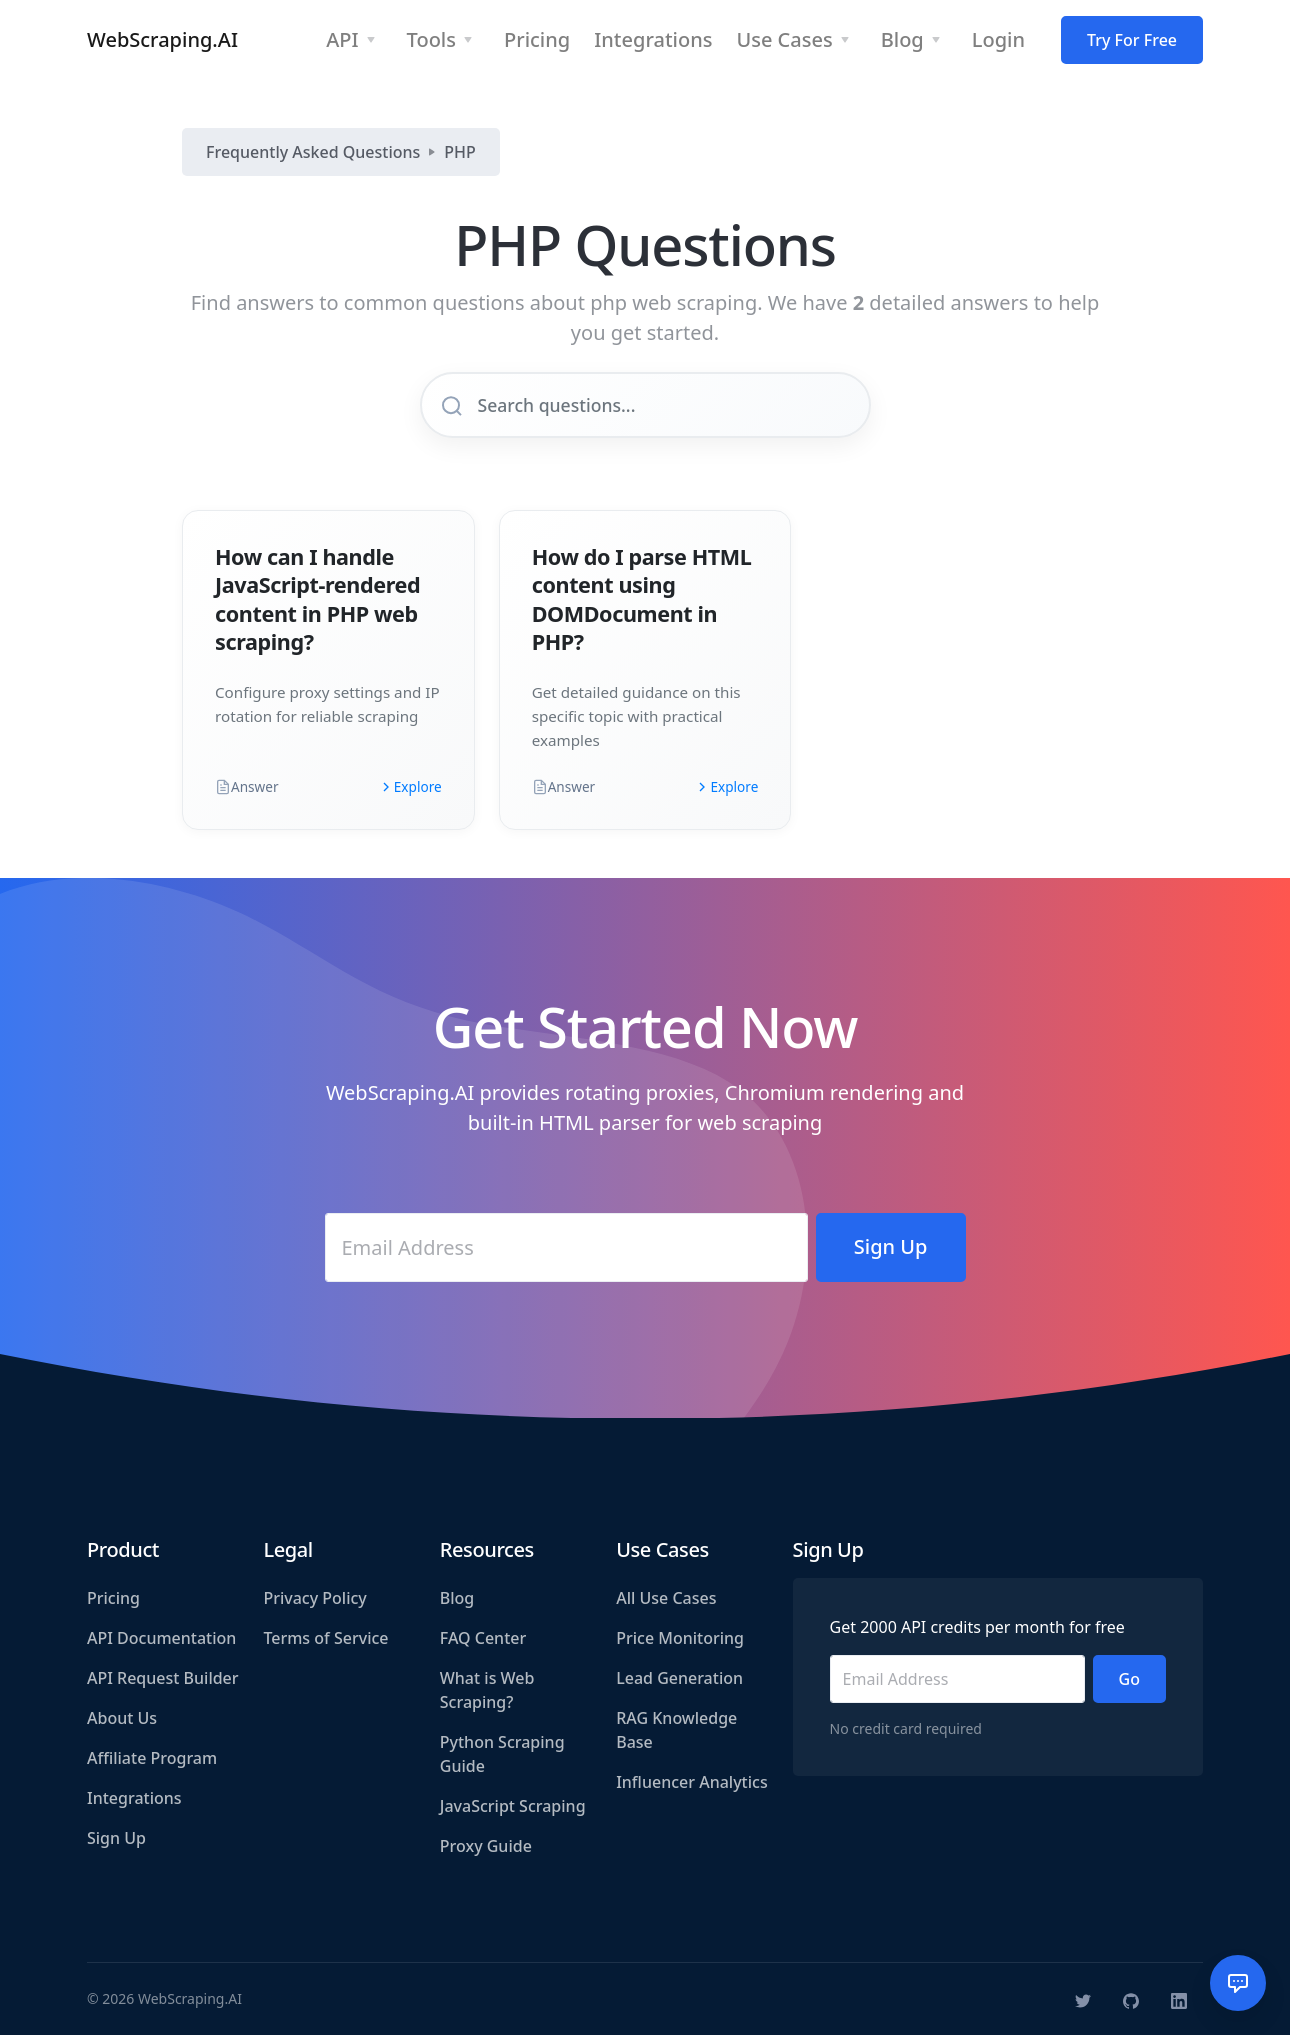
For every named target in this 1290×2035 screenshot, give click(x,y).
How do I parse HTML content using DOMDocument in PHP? (642, 598)
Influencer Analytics (692, 1782)
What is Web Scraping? (487, 1690)
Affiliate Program (152, 1758)
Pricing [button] (537, 39)
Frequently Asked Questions (313, 152)
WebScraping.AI (162, 39)
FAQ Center (483, 1638)
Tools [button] (431, 39)
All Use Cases (666, 1598)
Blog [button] (902, 39)
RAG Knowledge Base (676, 1730)
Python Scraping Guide (502, 1754)
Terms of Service (325, 1638)
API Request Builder (163, 1678)
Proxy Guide (486, 1846)
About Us (122, 1718)
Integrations (134, 1798)
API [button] (342, 39)
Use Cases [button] (784, 39)
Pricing (113, 1598)
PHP (460, 152)
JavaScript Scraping (513, 1806)
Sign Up (116, 1838)
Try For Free (1132, 40)
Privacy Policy (314, 1598)
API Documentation (161, 1638)
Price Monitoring (680, 1638)
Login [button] (998, 39)
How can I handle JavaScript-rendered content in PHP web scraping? (317, 598)
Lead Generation (679, 1678)
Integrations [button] (653, 39)
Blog (457, 1598)
